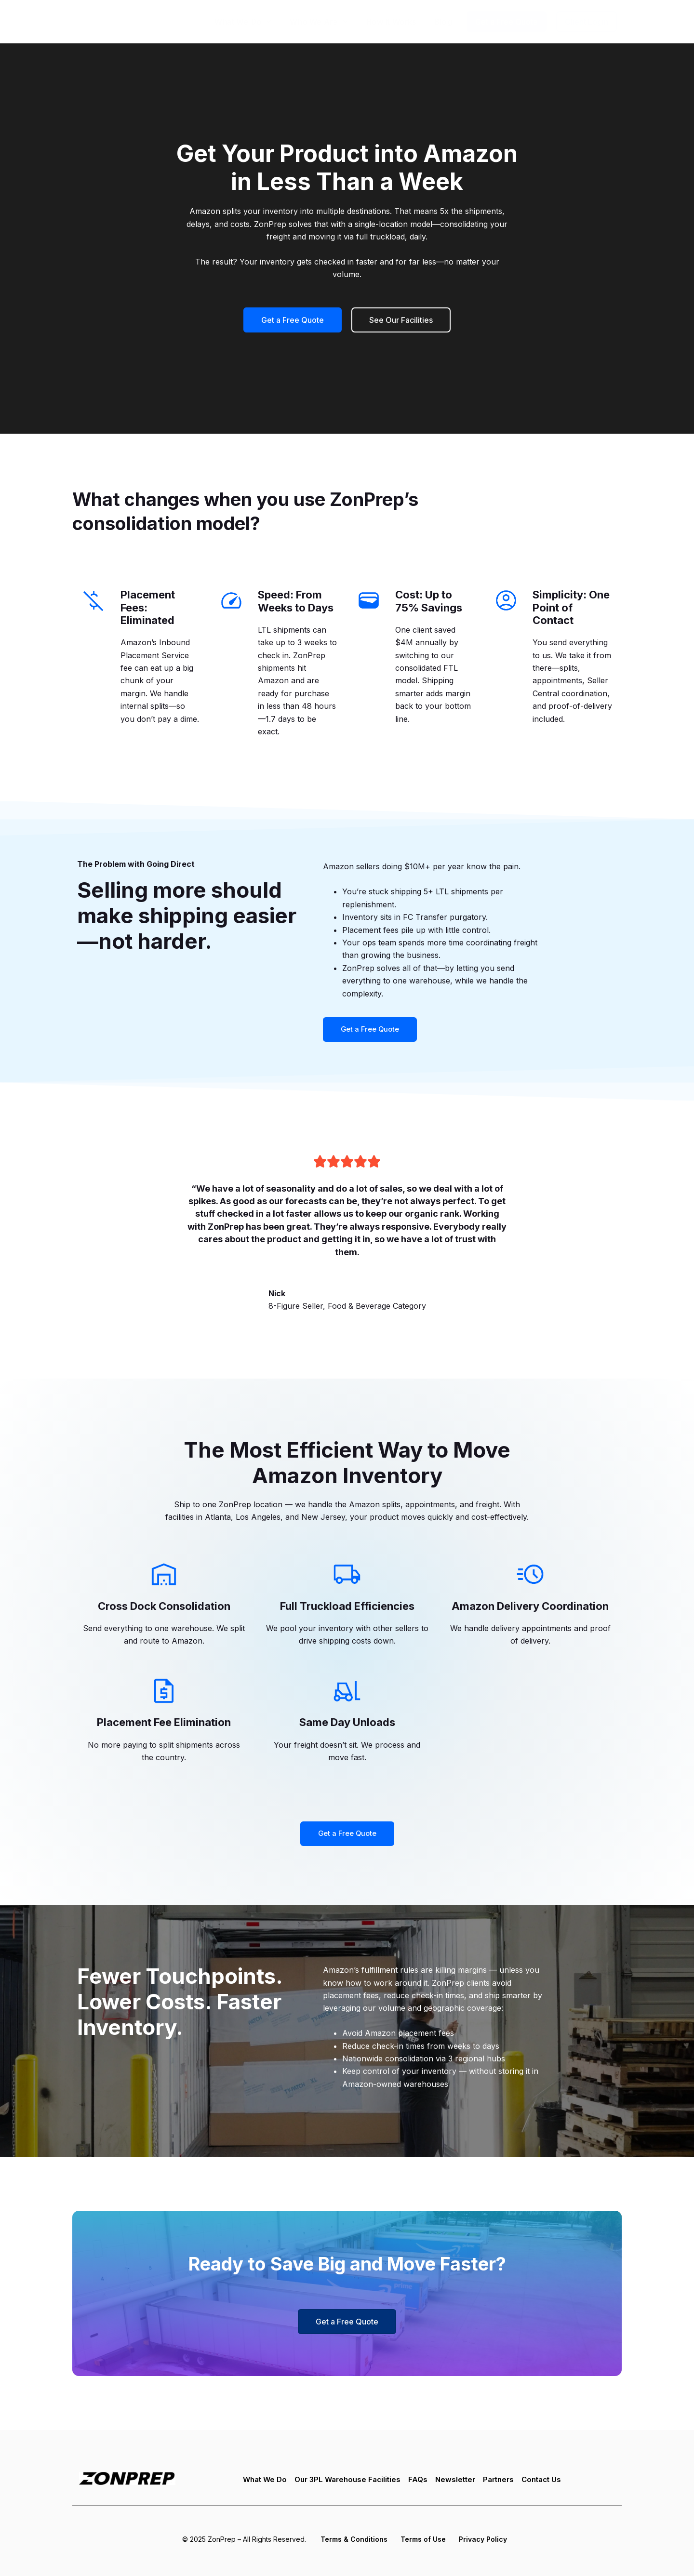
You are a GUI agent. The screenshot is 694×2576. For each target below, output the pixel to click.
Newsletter (457, 2481)
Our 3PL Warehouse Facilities (345, 2481)
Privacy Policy (482, 2539)
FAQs (418, 2481)
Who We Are (319, 21)
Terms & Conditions (354, 2539)
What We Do (242, 21)
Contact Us (548, 2481)
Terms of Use (423, 2539)
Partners (502, 2481)
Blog (443, 22)
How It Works (391, 22)
